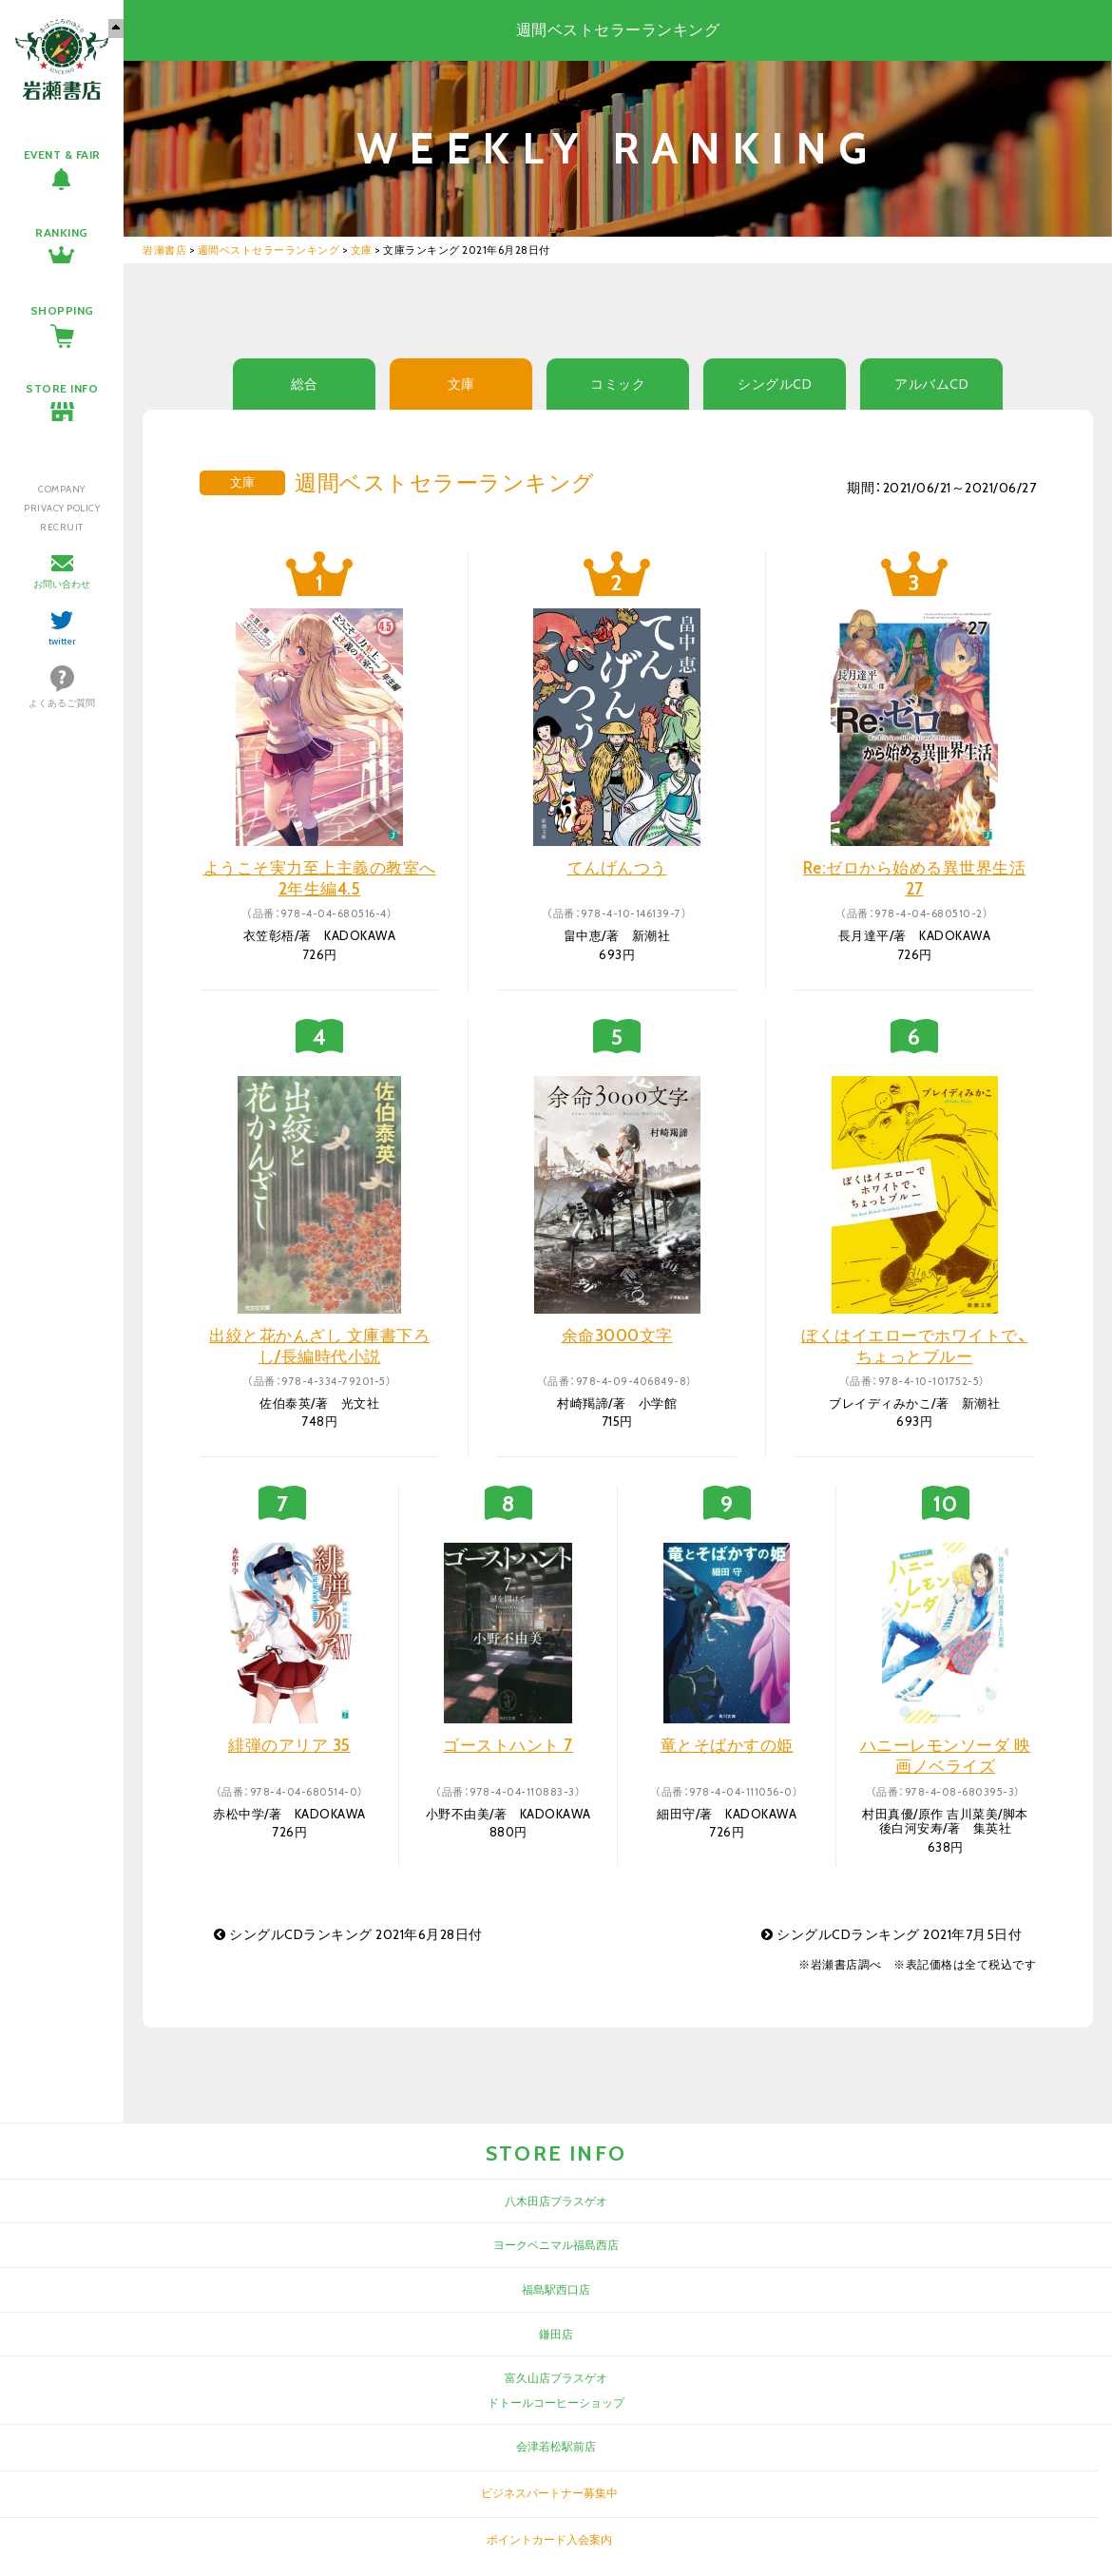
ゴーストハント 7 (508, 1745)
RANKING (61, 232)
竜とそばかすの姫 (727, 1745)
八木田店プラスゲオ (556, 2201)
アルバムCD (931, 384)
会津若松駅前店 (556, 2446)
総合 (304, 384)
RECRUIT (62, 527)
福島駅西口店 (556, 2289)
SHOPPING (62, 310)
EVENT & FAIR (62, 154)
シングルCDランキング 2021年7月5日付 (891, 1934)
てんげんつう (617, 867)
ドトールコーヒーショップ (556, 2402)
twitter (62, 641)
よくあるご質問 (62, 703)
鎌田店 (556, 2334)
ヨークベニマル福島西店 (556, 2245)
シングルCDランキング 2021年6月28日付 (348, 1934)
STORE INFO (62, 388)
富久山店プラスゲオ (556, 2378)
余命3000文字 (617, 1335)
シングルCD (775, 384)
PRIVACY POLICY (62, 508)
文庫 (461, 384)
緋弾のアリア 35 (289, 1745)
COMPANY (62, 489)
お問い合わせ (61, 584)
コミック (617, 384)
